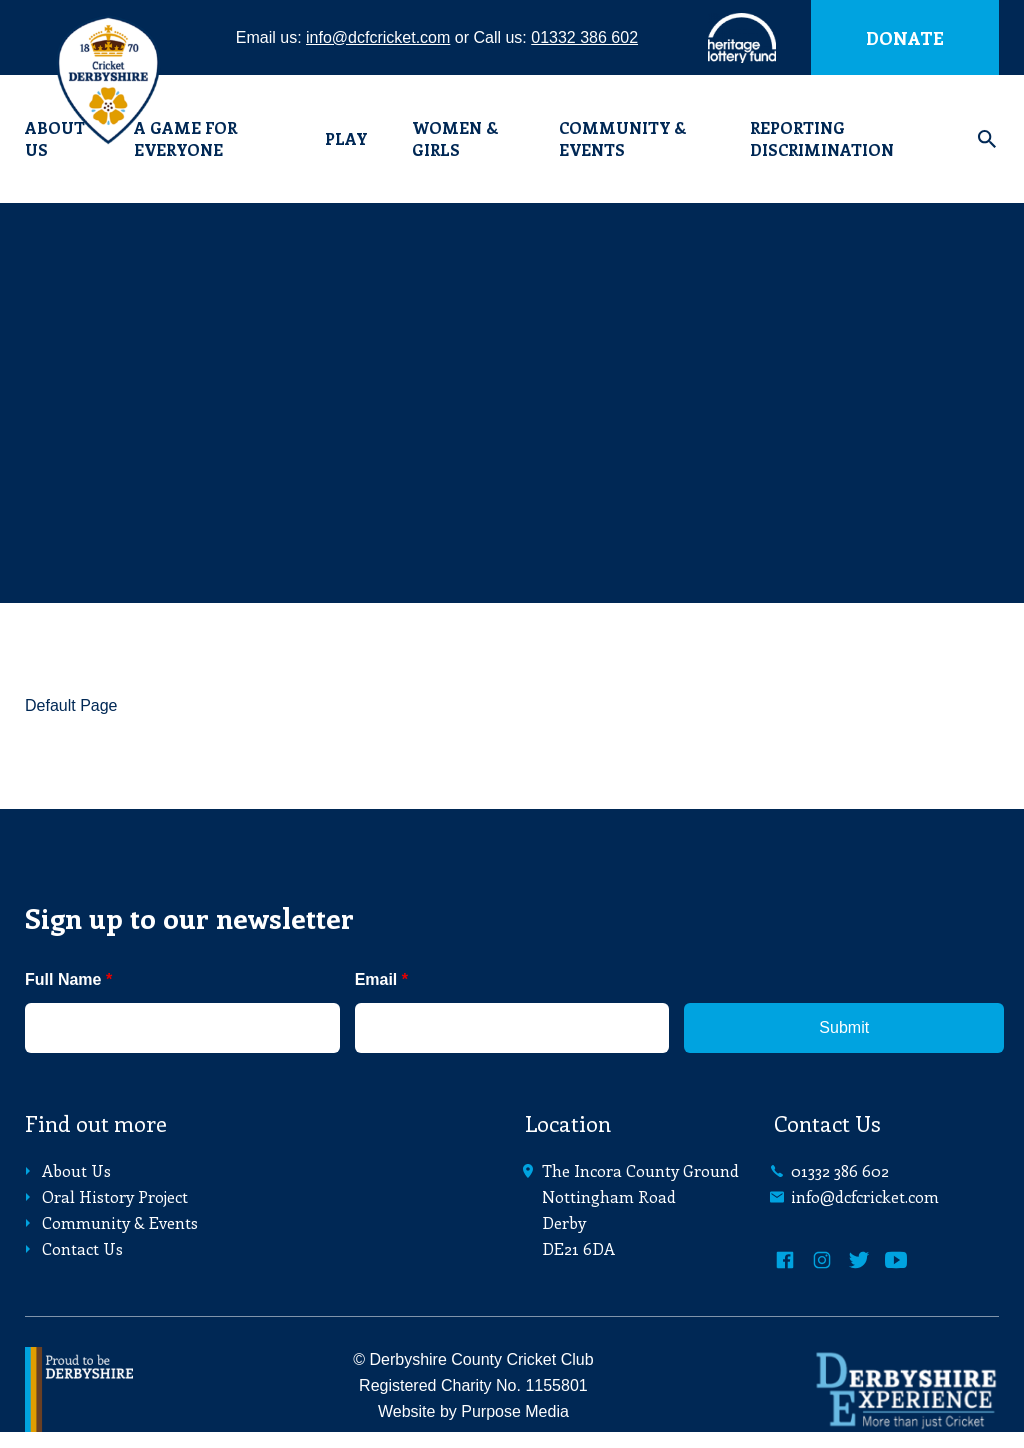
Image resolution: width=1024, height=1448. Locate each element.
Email (381, 979)
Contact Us (71, 1248)
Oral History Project (104, 1196)
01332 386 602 (584, 37)
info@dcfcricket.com (378, 37)
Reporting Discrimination (822, 138)
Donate (905, 38)
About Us (65, 1170)
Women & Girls (455, 138)
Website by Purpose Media (473, 1411)
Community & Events (622, 138)
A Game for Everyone (185, 138)
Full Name (68, 979)
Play (346, 138)
